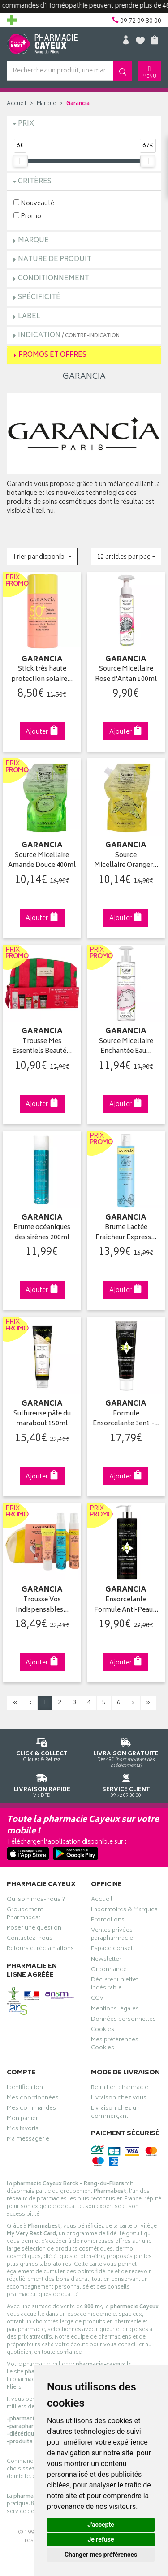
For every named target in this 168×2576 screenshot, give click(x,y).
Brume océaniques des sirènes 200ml (41, 1233)
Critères (35, 182)
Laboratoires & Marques (124, 1910)
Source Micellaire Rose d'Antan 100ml (126, 674)
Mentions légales (115, 2010)
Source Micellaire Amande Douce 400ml (42, 861)
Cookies (102, 2030)
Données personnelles (123, 2020)
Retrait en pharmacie (119, 2088)
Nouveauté (33, 203)
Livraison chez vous (118, 2099)
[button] (42, 556)
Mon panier (22, 2119)
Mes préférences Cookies (114, 2044)
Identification (25, 2088)
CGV (97, 1999)
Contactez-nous (29, 1939)
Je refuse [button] (100, 2539)
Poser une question (34, 1929)
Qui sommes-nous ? (36, 1900)
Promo (27, 216)
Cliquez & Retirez (42, 1748)
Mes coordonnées (33, 2099)
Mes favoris (23, 2129)
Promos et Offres (52, 355)
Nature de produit (54, 259)
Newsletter (106, 1960)
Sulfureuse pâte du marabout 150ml (42, 1419)
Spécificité (39, 297)
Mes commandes (31, 2109)
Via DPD (42, 1784)
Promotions (108, 1921)
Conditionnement (53, 279)
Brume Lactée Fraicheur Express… (125, 1233)
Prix (26, 124)
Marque (46, 104)
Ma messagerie (28, 2140)
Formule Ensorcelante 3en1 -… (126, 1419)
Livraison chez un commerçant (115, 2113)
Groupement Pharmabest (25, 1914)
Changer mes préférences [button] (101, 2554)
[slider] (20, 161)
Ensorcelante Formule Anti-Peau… (126, 1605)
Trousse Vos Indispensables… (42, 1605)
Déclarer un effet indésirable (114, 1984)
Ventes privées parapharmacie (112, 1935)
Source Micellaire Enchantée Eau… (126, 1047)
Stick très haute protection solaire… (42, 674)
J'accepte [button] (100, 2524)
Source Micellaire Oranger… (126, 861)
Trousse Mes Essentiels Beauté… (42, 1047)
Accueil (16, 104)
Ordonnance (109, 1970)
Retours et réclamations (40, 1949)
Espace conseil (112, 1949)
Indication (69, 335)
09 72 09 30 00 (126, 1784)
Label (29, 317)
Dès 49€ (126, 1751)
